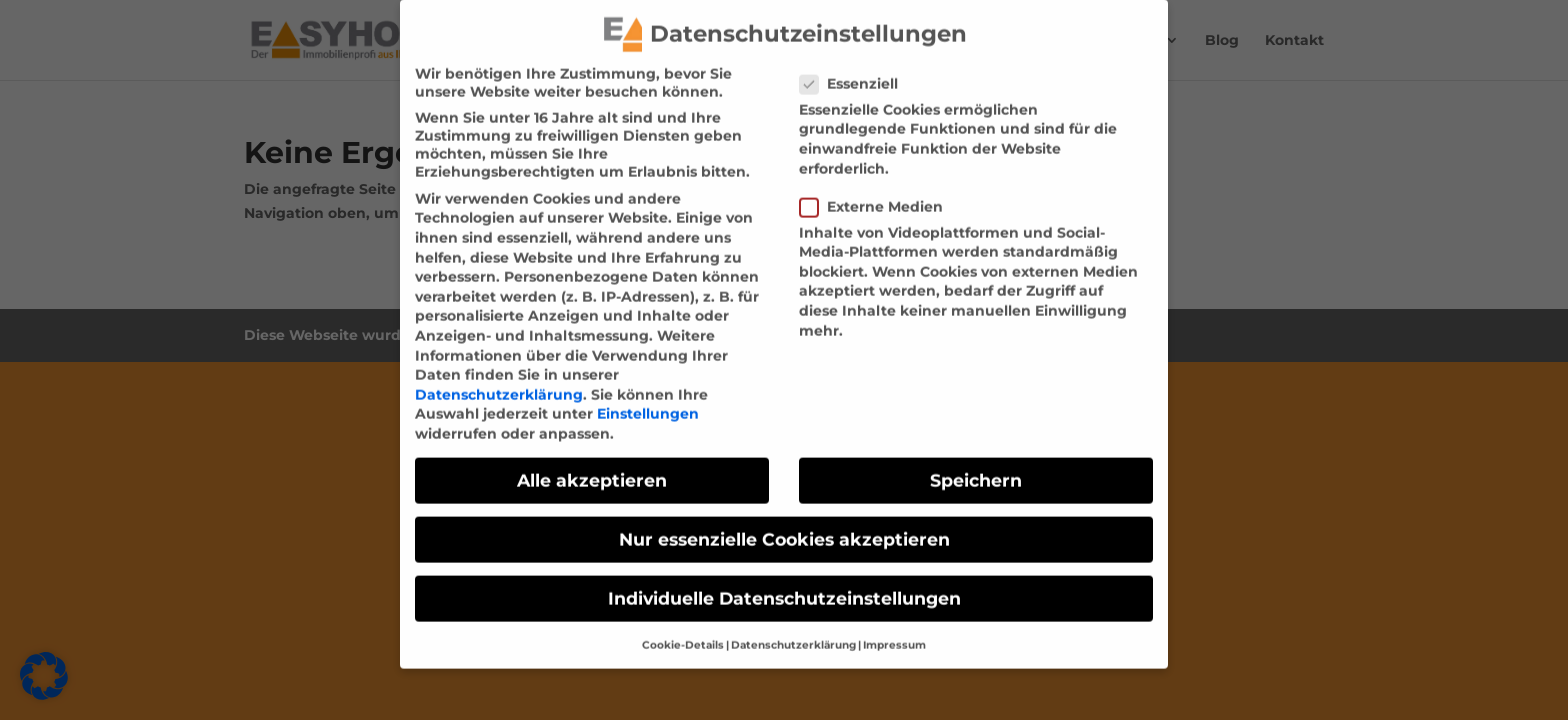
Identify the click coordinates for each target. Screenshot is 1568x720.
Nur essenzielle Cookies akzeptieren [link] (784, 525)
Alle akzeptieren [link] (592, 466)
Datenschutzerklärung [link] (499, 381)
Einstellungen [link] (648, 401)
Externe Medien (879, 193)
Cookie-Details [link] (683, 631)
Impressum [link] (894, 631)
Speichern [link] (976, 466)
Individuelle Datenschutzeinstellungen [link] (784, 585)
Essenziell (857, 70)
